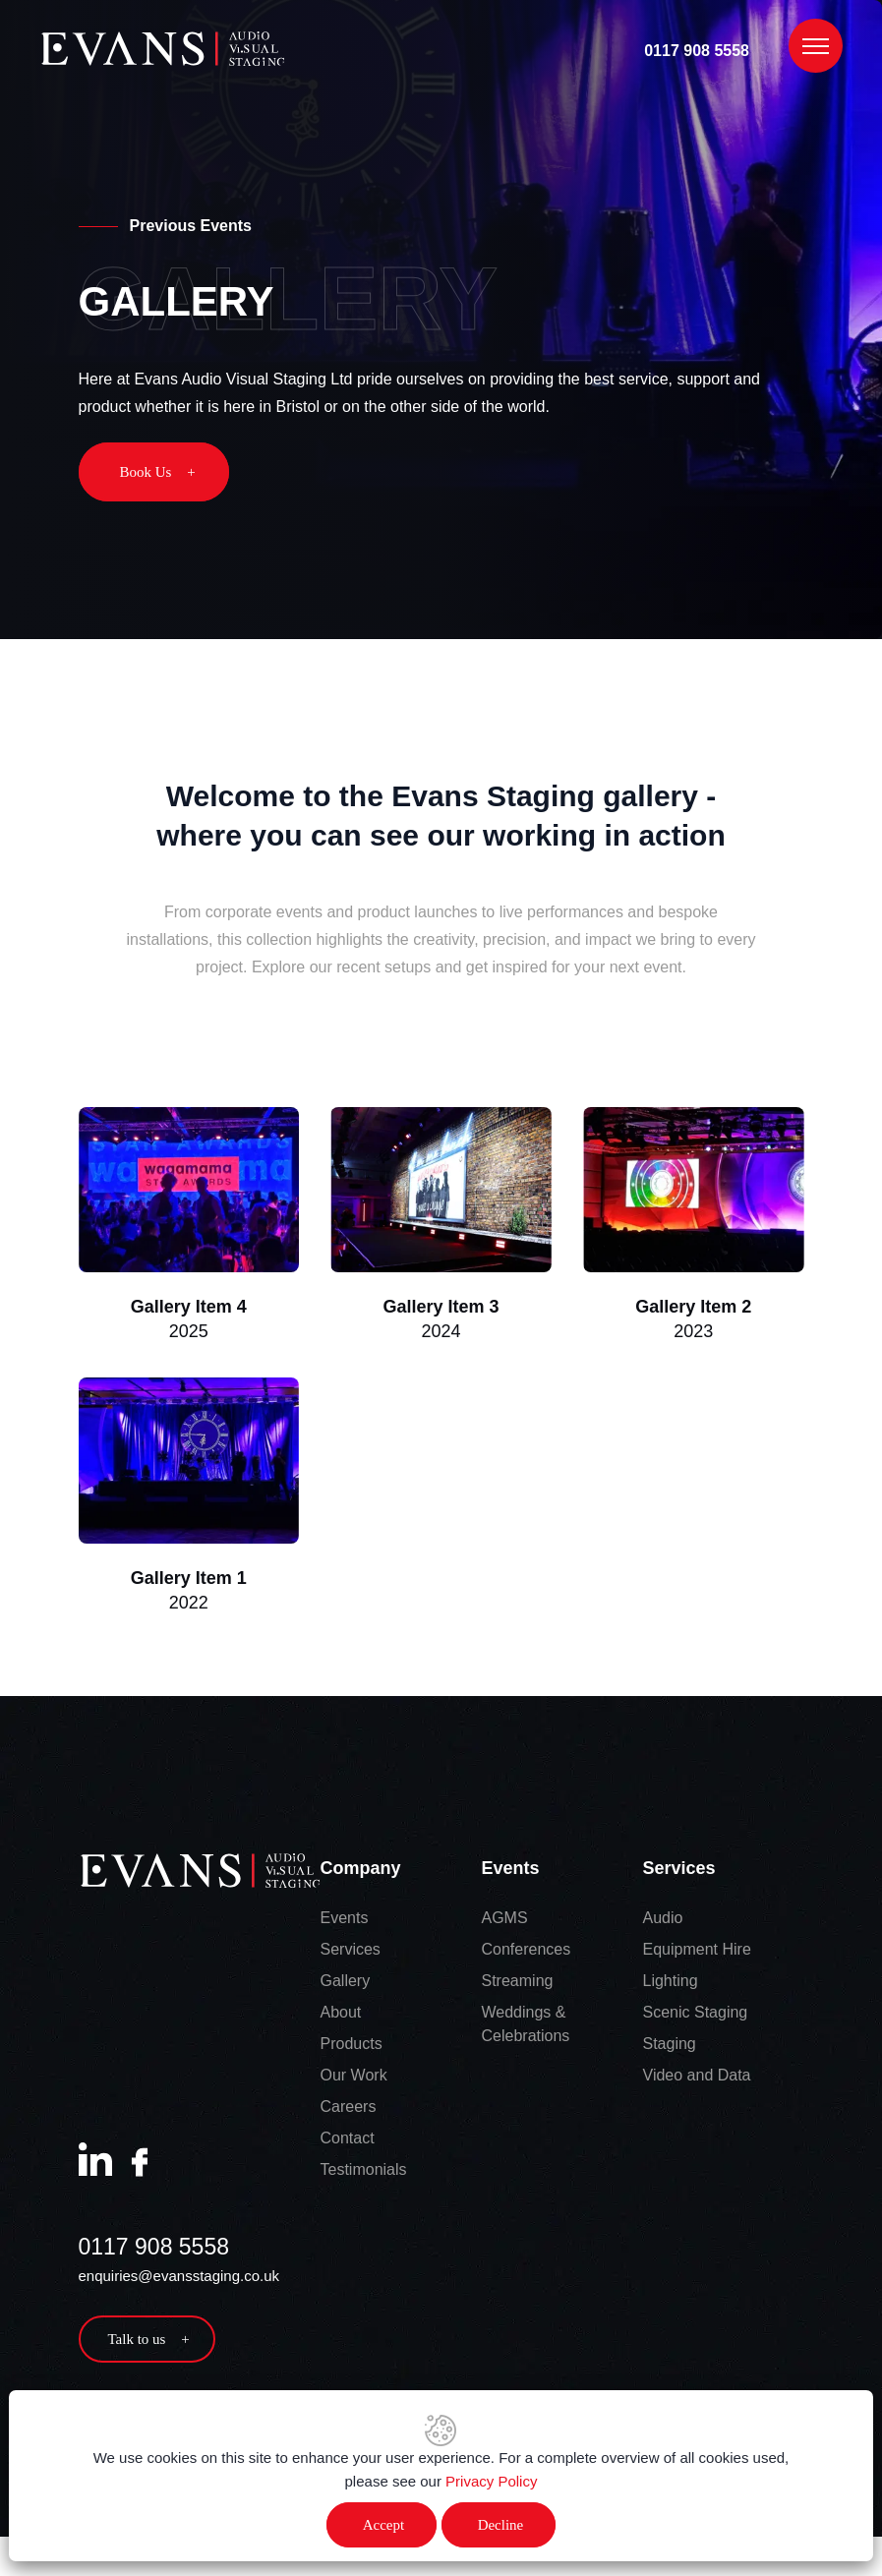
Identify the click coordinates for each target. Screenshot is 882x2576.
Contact (348, 2141)
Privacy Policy (491, 2481)
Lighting (670, 1983)
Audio (663, 1920)
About (341, 2015)
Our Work (354, 2078)
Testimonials (364, 2172)
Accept (383, 2525)
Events (345, 1920)
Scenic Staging (695, 2015)
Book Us (158, 472)
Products (351, 2046)
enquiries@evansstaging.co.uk (179, 2278)
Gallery (346, 1983)
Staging (669, 2046)
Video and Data (697, 2078)
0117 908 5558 (696, 50)
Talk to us (149, 2342)
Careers (349, 2109)
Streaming (518, 1983)
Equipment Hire (697, 1952)
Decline (501, 2525)
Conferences (526, 1952)
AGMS (505, 1920)
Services (351, 1952)
